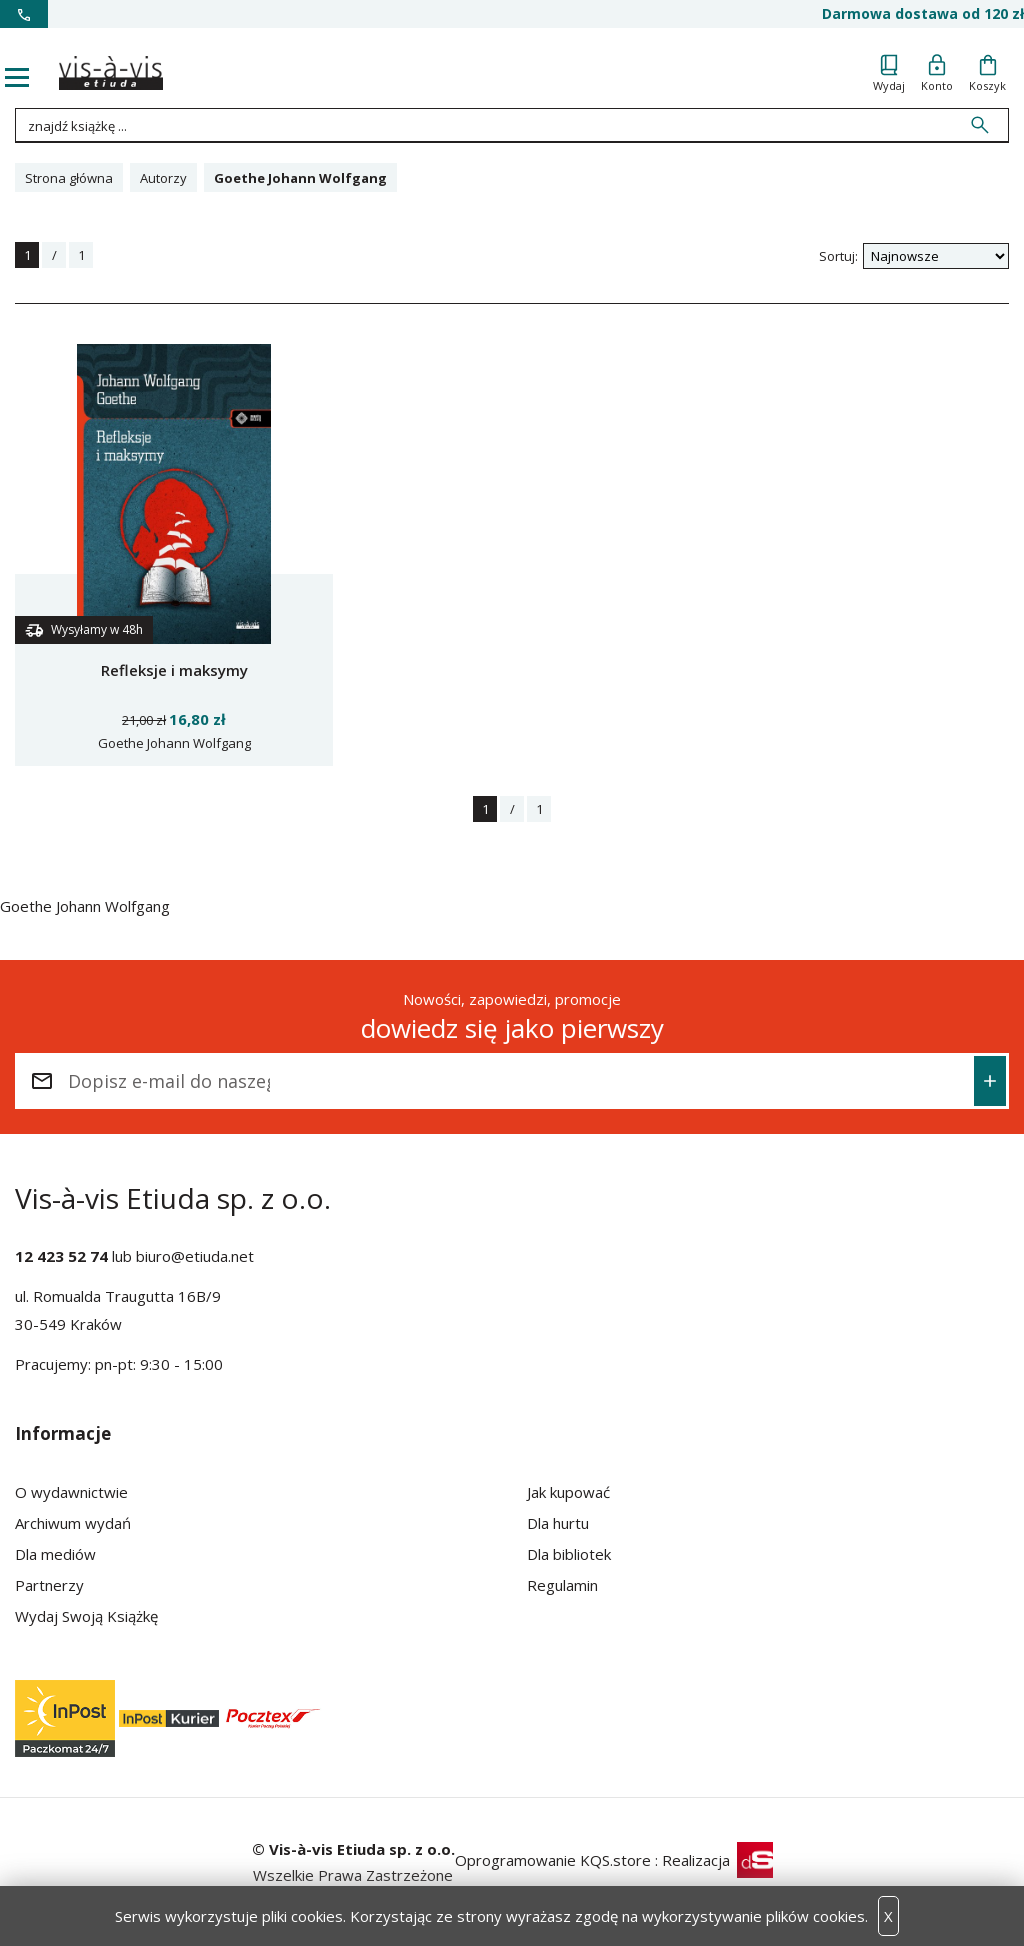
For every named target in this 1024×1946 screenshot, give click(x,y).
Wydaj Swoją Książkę (86, 1616)
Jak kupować (568, 1492)
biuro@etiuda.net (195, 1256)
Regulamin (562, 1585)
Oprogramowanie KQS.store (553, 1860)
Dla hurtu (558, 1523)
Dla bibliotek (569, 1554)
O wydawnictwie (71, 1492)
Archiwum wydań (73, 1523)
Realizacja (717, 1860)
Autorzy (163, 178)
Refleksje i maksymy (174, 670)
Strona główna (69, 178)
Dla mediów (55, 1554)
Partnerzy (49, 1585)
